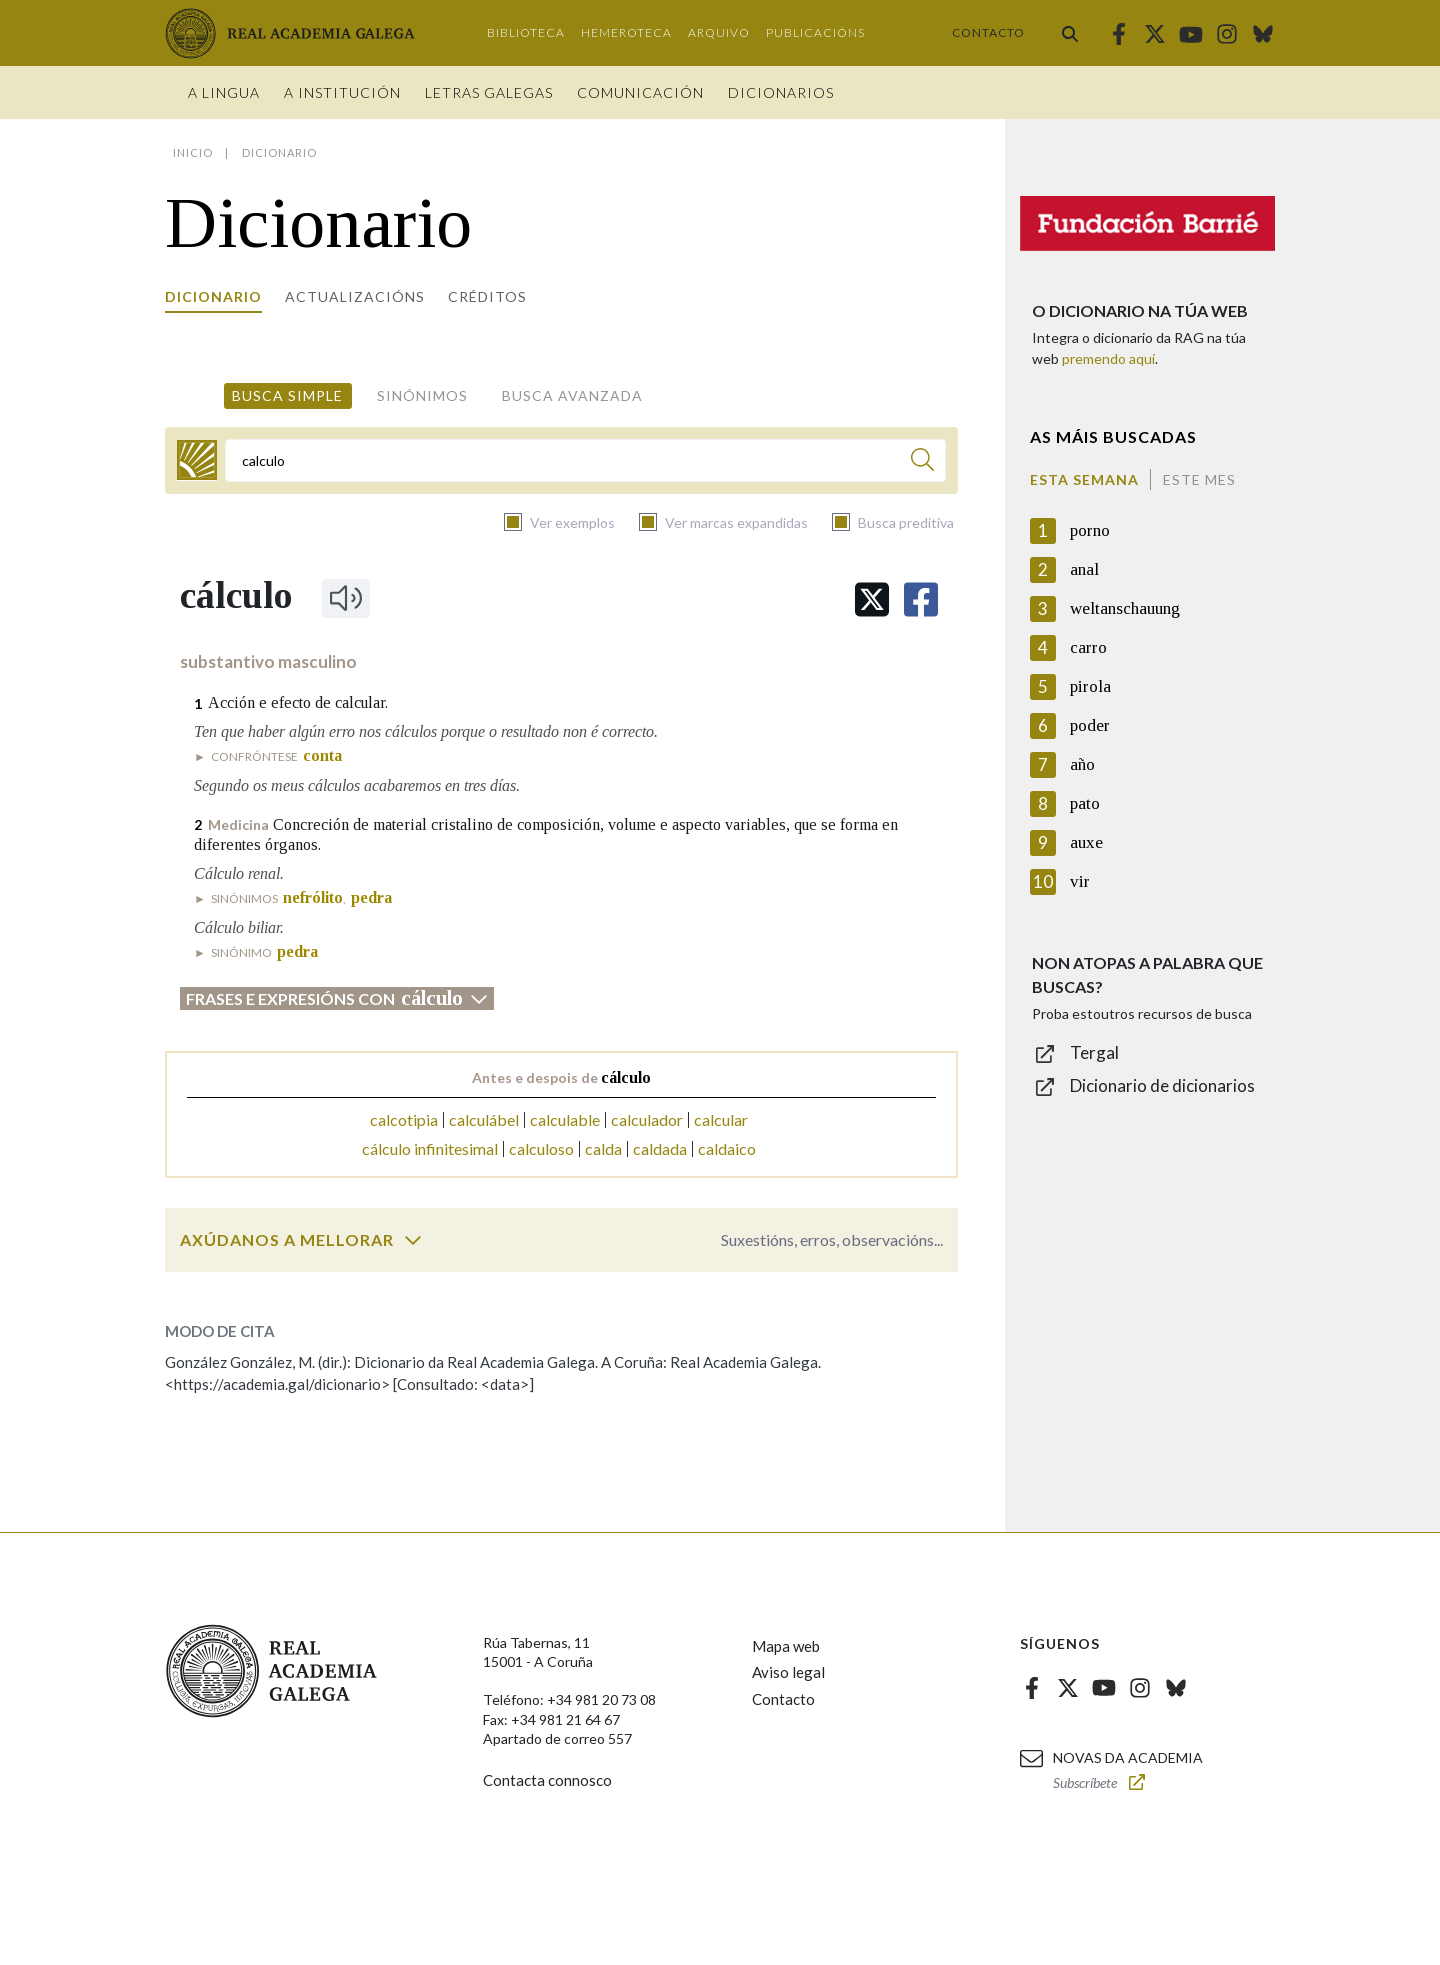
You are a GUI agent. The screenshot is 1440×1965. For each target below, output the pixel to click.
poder (1090, 725)
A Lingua (224, 92)
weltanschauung (1125, 608)
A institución (342, 92)
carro (1088, 647)
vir (1080, 881)
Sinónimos (422, 395)
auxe (1086, 842)
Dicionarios (781, 92)
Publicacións (815, 32)
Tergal (1094, 1052)
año (1082, 764)
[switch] (413, 1240)
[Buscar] (922, 462)
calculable (565, 1119)
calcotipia (404, 1119)
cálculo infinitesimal (430, 1148)
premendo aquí (1108, 358)
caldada (660, 1148)
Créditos (487, 296)
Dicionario (213, 296)
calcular (721, 1119)
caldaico (727, 1148)
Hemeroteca (626, 32)
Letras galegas (489, 92)
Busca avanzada (572, 395)
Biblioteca (526, 32)
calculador (647, 1119)
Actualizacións (355, 296)
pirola (1090, 686)
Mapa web (786, 1646)
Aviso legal (788, 1672)
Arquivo (719, 32)
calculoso (541, 1148)
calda (603, 1148)
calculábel (484, 1119)
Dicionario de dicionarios (1162, 1085)
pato (1085, 803)
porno (1090, 530)
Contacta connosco (547, 1780)
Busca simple (287, 395)
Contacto (988, 32)
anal (1084, 569)
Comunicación (640, 92)
